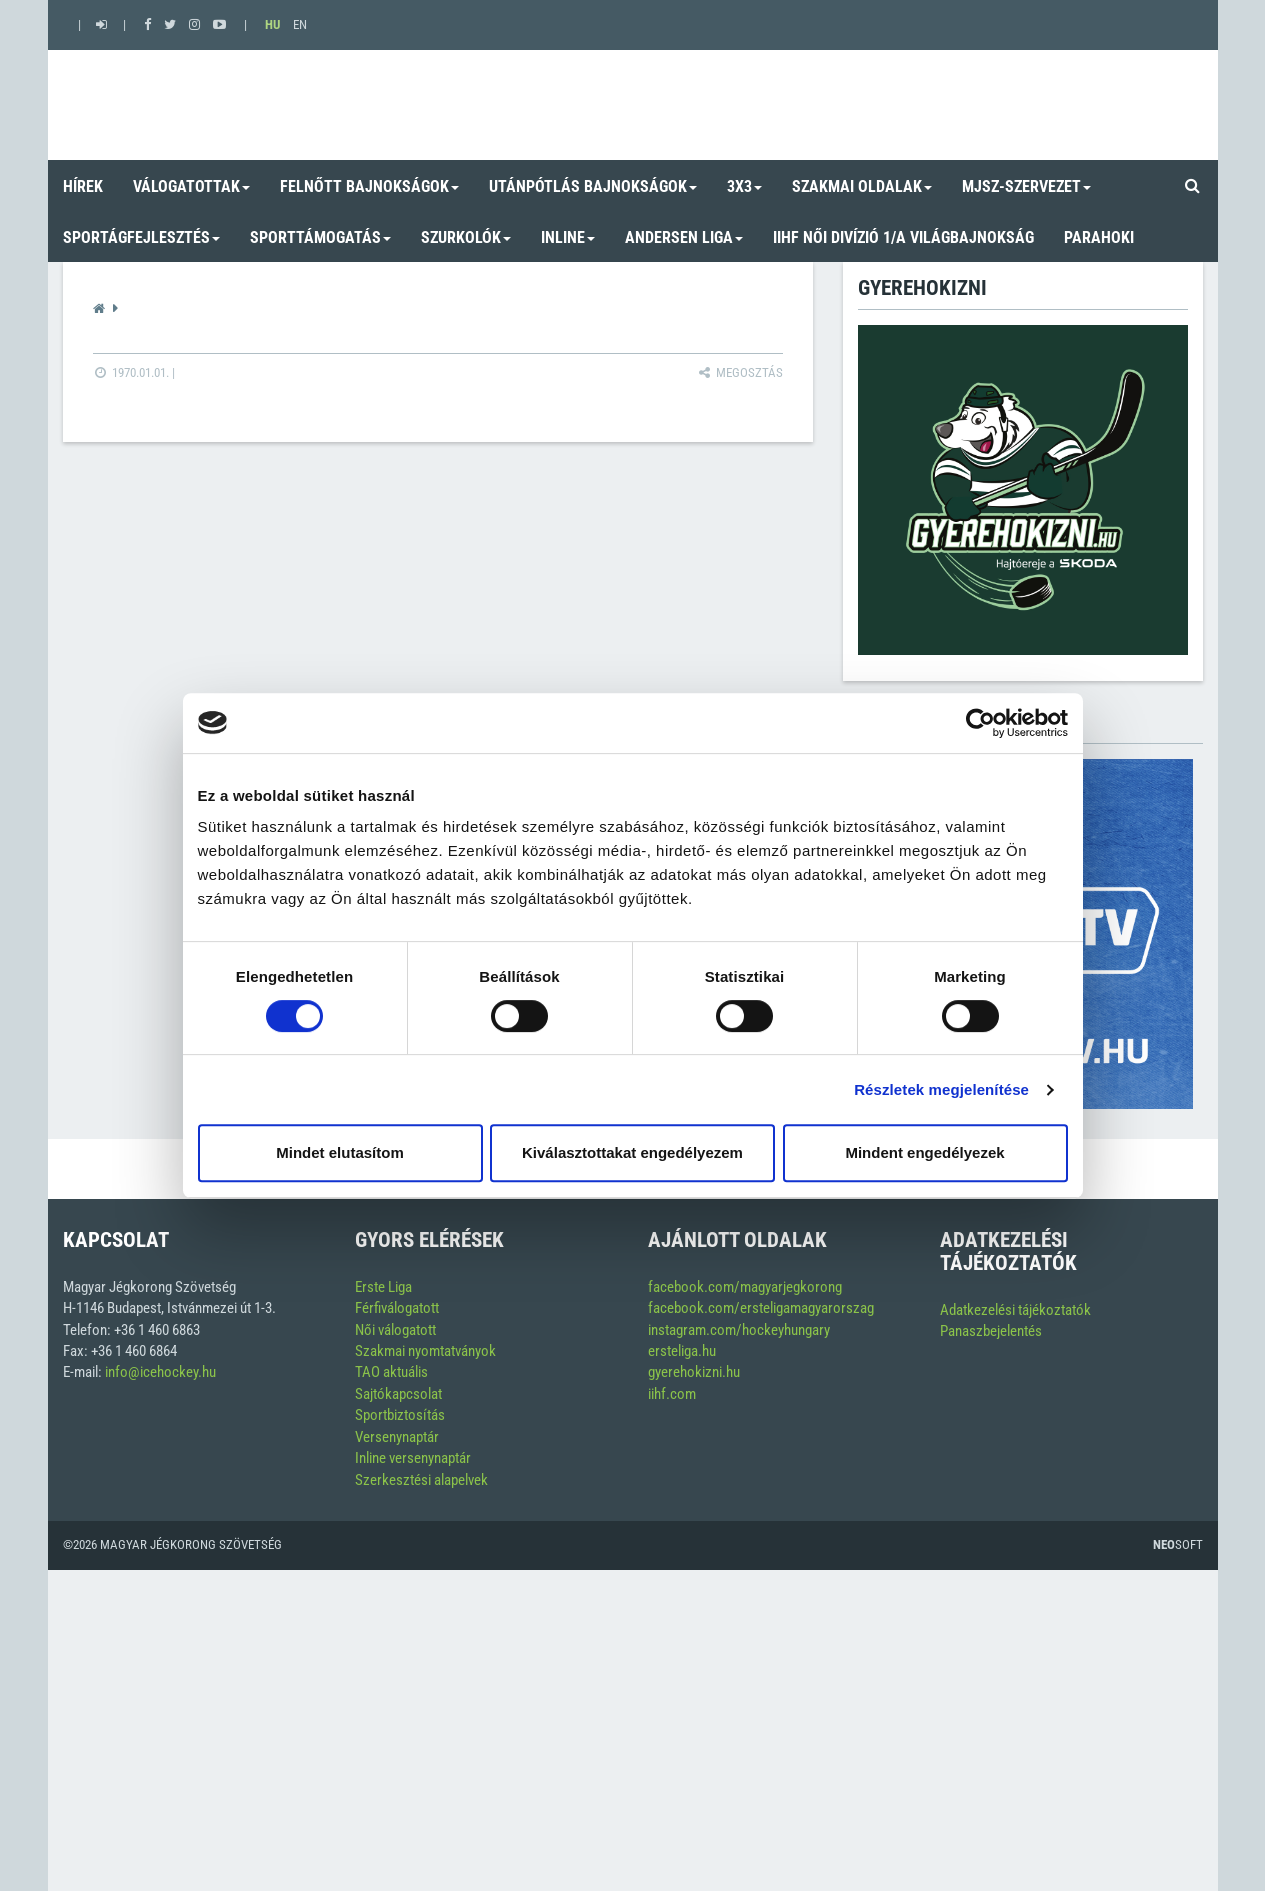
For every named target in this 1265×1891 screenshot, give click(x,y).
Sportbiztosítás (400, 1415)
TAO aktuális (391, 1372)
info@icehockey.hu (160, 1372)
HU (272, 24)
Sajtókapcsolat (398, 1394)
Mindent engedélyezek (924, 1152)
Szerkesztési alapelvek (421, 1480)
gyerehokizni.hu (694, 1372)
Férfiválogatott (397, 1308)
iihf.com (672, 1394)
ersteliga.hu (682, 1351)
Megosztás (739, 372)
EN (300, 24)
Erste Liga (383, 1287)
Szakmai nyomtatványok (425, 1351)
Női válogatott (395, 1330)
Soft (1178, 1544)
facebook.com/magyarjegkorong (745, 1287)
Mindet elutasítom (340, 1152)
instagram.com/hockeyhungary (739, 1330)
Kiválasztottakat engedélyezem (632, 1152)
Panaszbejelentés (991, 1331)
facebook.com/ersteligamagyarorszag (761, 1308)
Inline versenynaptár (413, 1458)
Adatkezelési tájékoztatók (1015, 1310)
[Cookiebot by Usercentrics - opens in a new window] (980, 723)
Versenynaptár (397, 1437)
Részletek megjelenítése (941, 1089)
